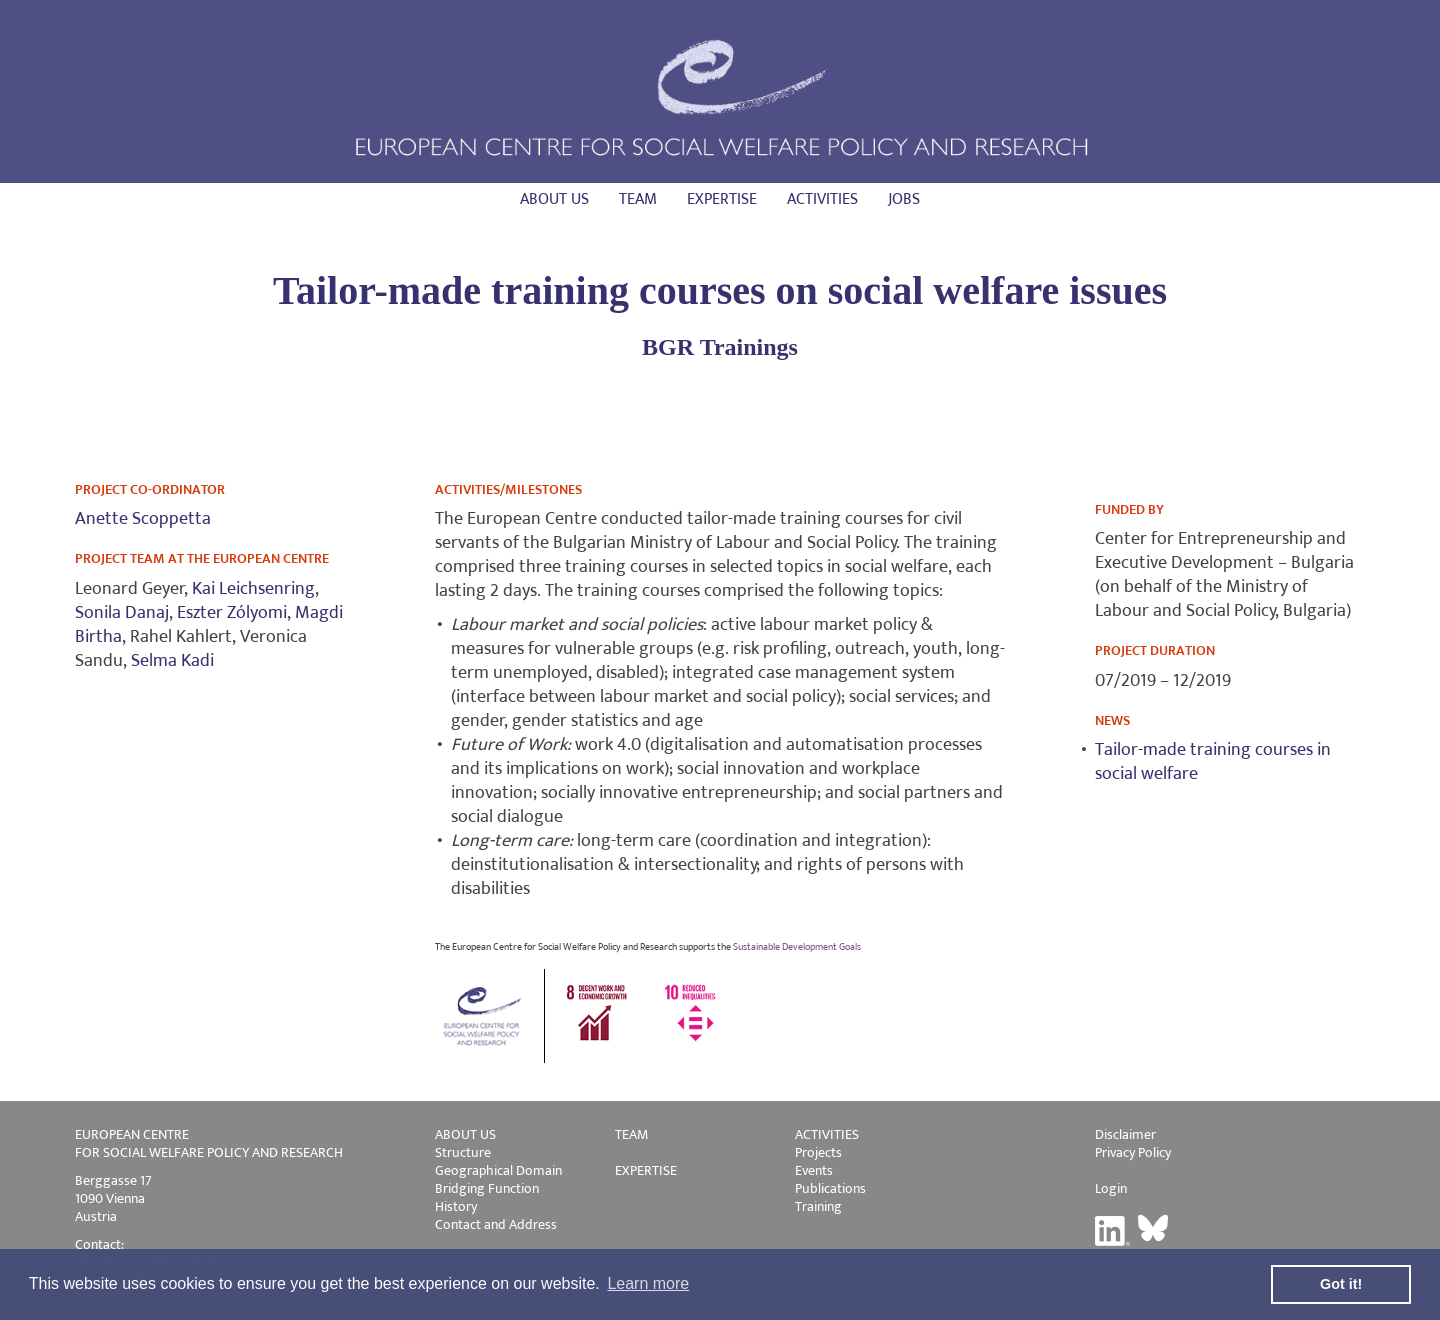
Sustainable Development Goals (797, 947)
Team (638, 199)
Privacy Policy (1133, 1152)
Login (1111, 1188)
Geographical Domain (498, 1170)
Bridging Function (487, 1188)
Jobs (904, 199)
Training (818, 1206)
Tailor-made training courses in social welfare (1213, 762)
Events (814, 1170)
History (456, 1206)
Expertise (722, 199)
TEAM (631, 1134)
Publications (830, 1188)
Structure (463, 1152)
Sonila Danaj (122, 613)
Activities (822, 199)
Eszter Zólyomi (232, 613)
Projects (818, 1152)
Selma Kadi (172, 661)
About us (554, 199)
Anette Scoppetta (143, 519)
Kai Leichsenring (253, 589)
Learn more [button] (648, 1283)
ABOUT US (465, 1134)
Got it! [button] (1341, 1284)
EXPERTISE (646, 1170)
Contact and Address (496, 1224)
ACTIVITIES (827, 1134)
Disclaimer (1125, 1134)
